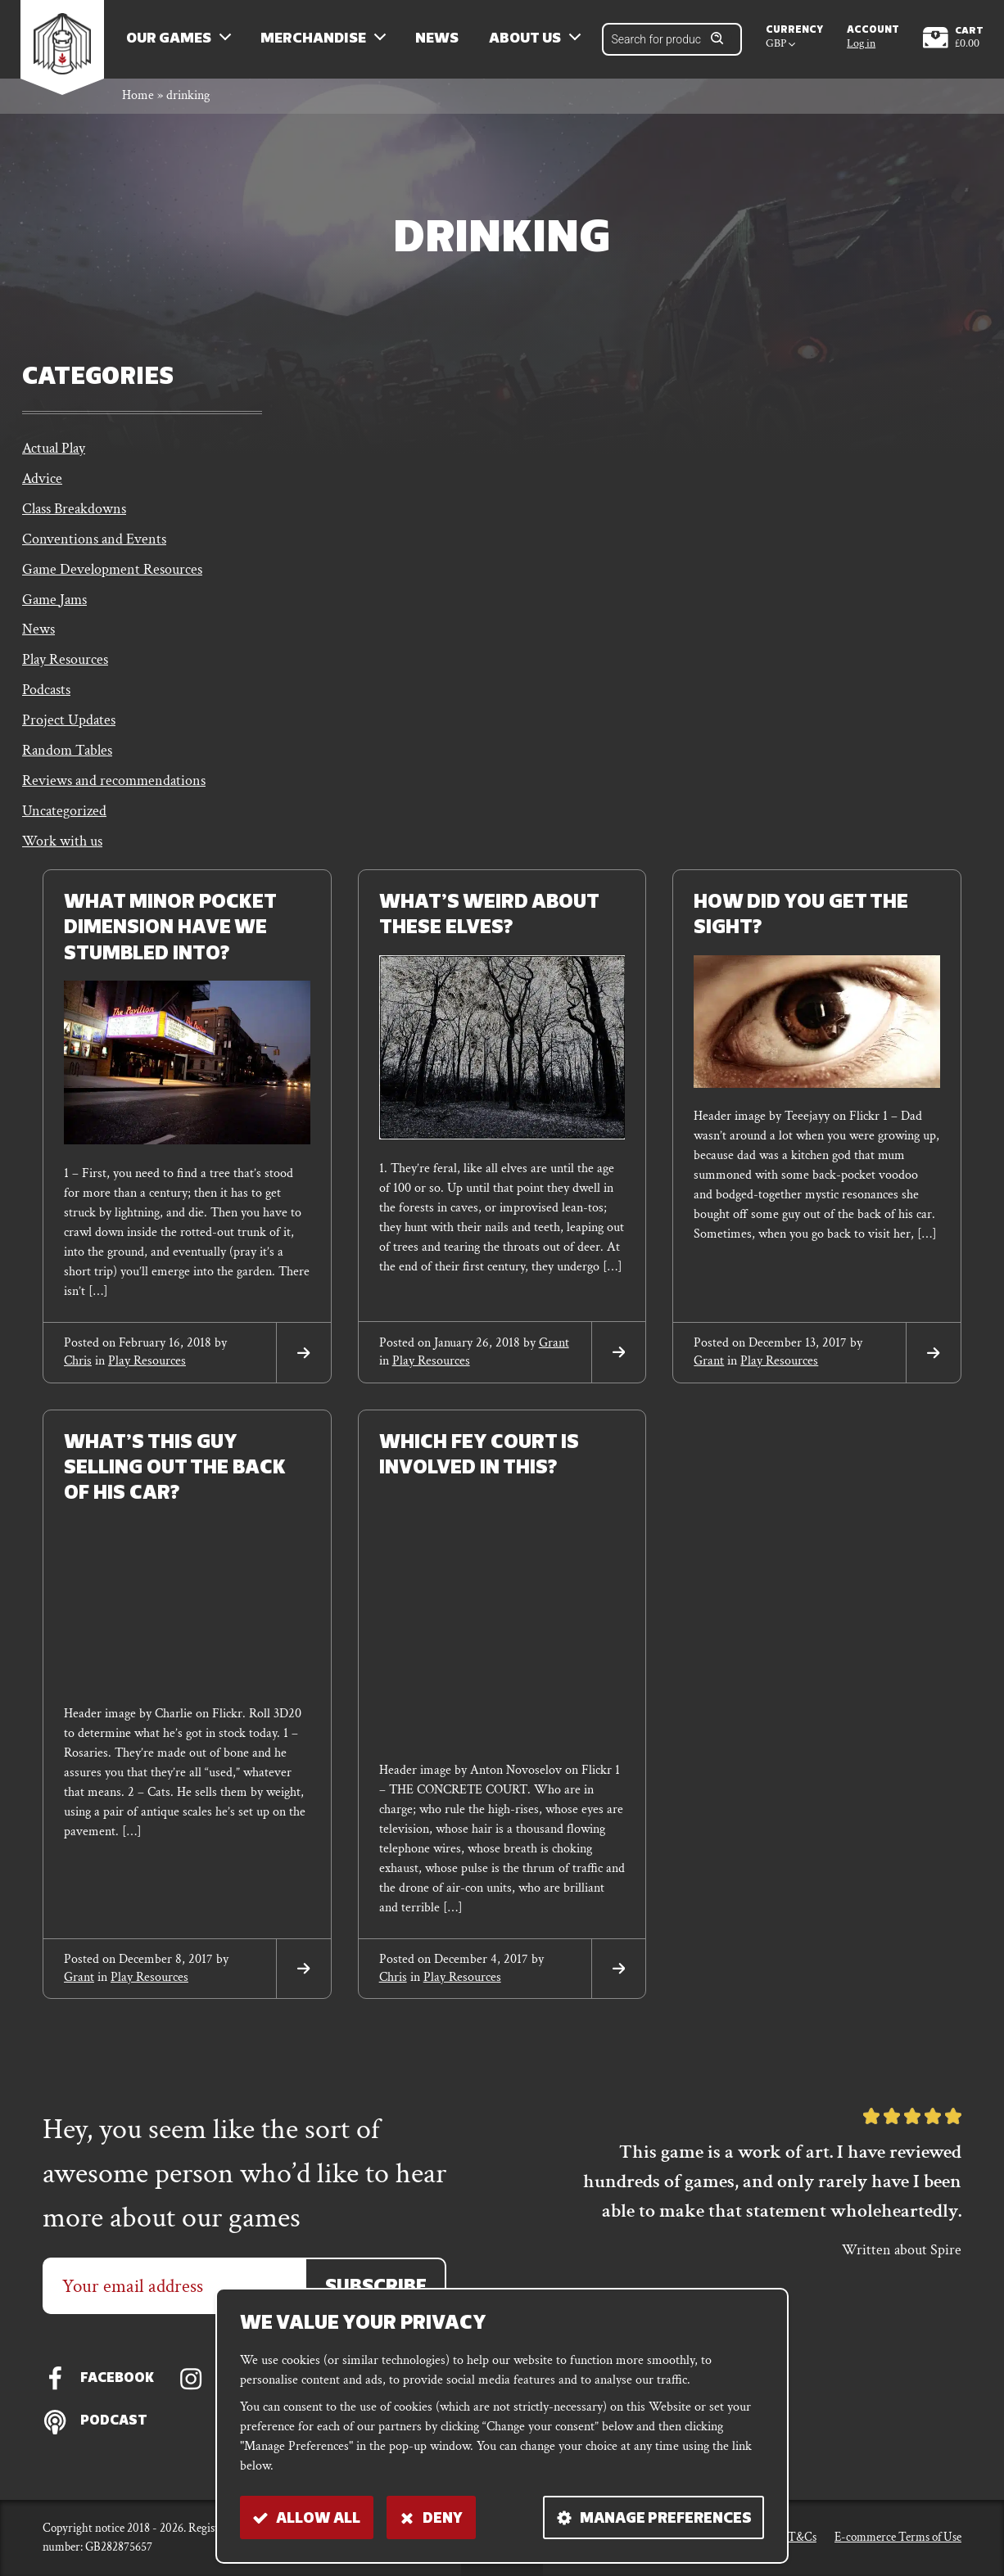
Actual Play (53, 453)
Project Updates (68, 733)
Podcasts (46, 701)
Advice (42, 485)
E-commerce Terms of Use (897, 2537)
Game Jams (54, 608)
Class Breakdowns (74, 516)
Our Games (173, 41)
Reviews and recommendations (114, 794)
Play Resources (65, 670)
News (442, 41)
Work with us (62, 856)
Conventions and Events (94, 547)
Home (138, 101)
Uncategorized (64, 825)
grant (554, 1358)
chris (78, 1375)
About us (530, 41)
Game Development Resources (112, 578)
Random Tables (67, 763)
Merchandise (318, 41)
